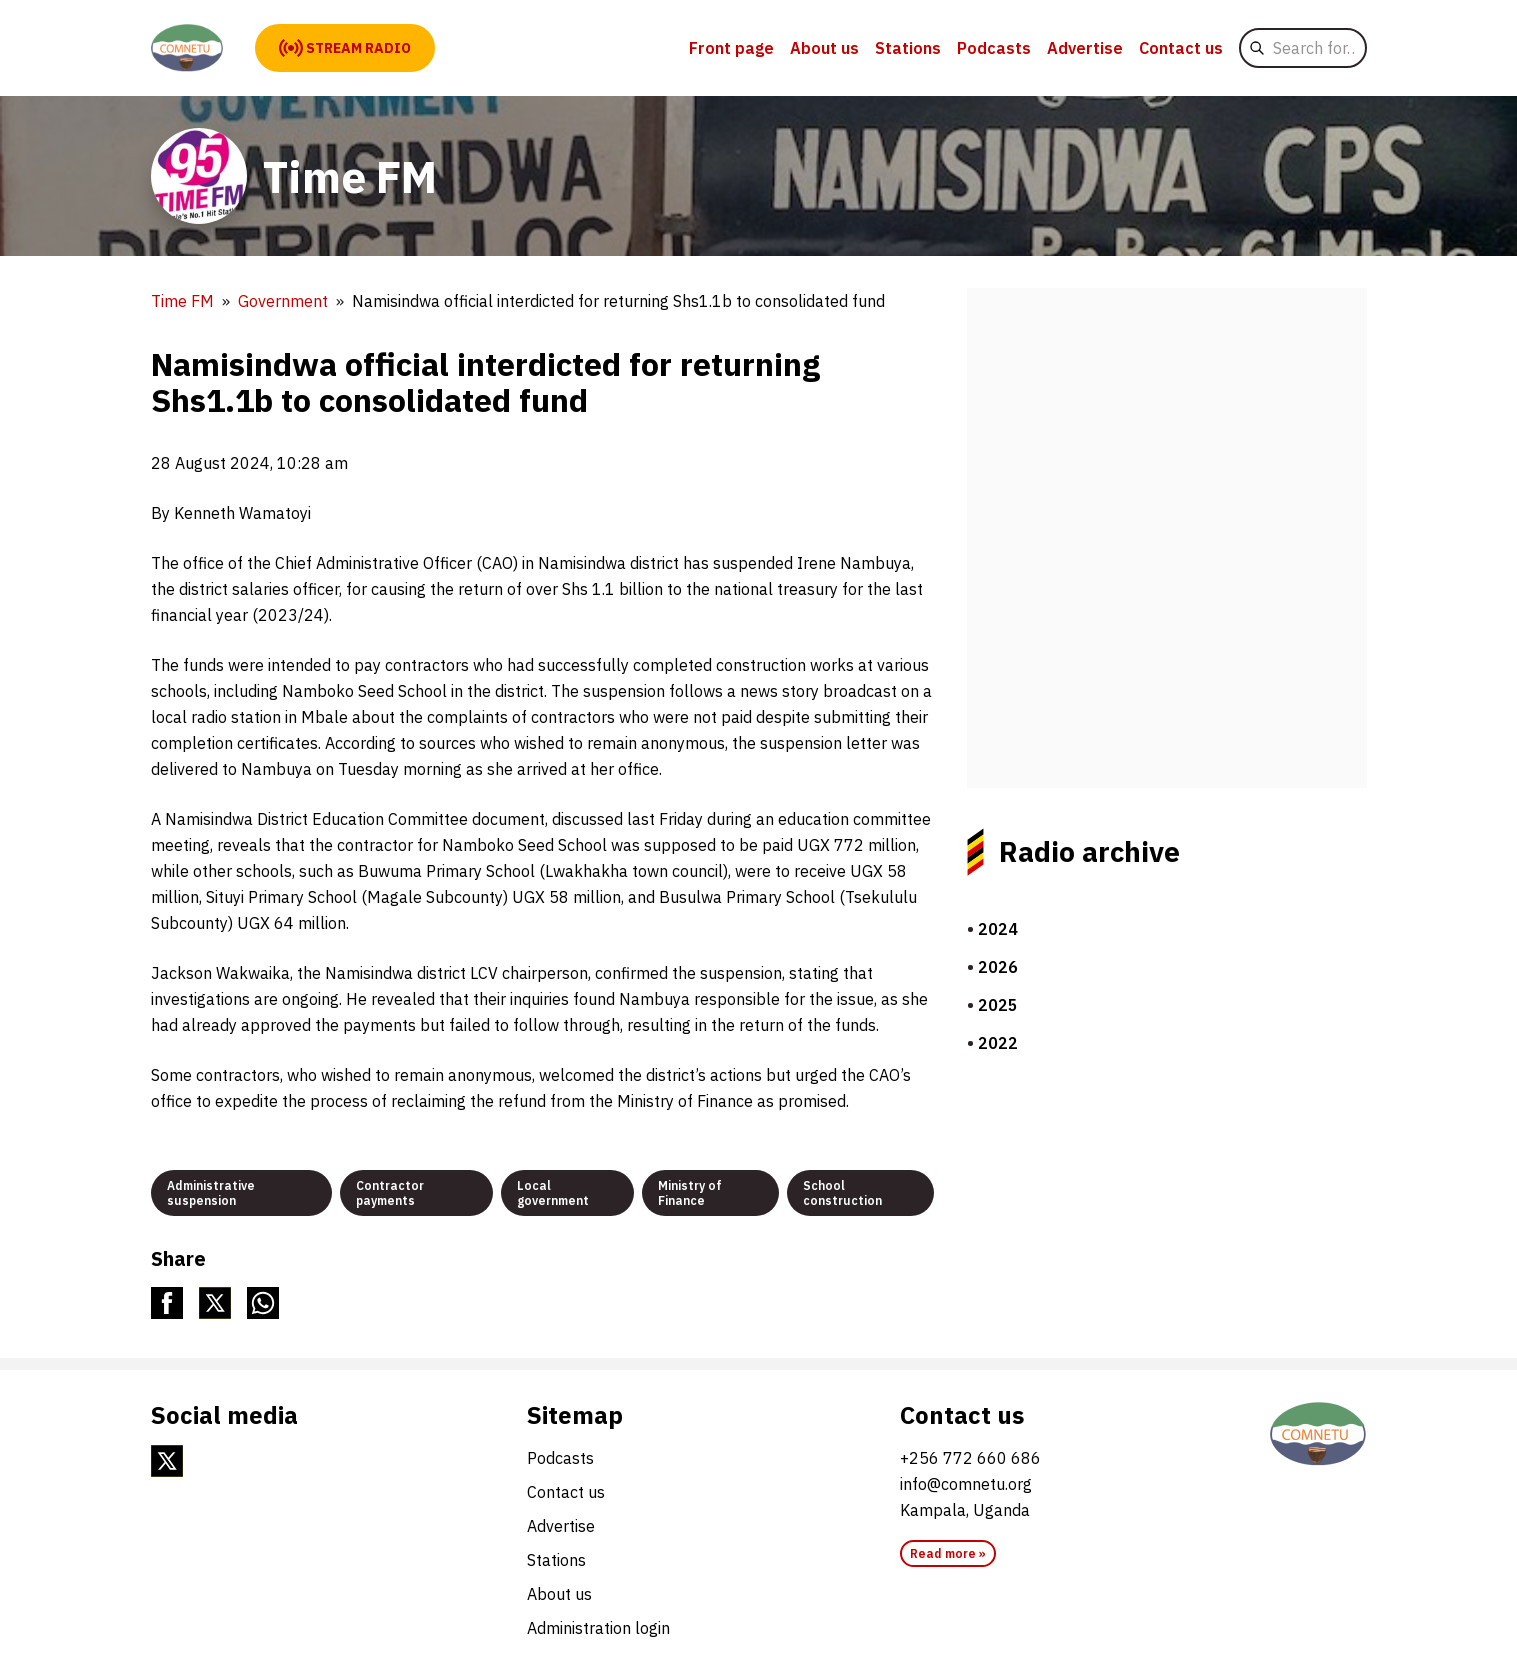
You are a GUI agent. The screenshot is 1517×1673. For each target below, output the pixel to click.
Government (283, 301)
